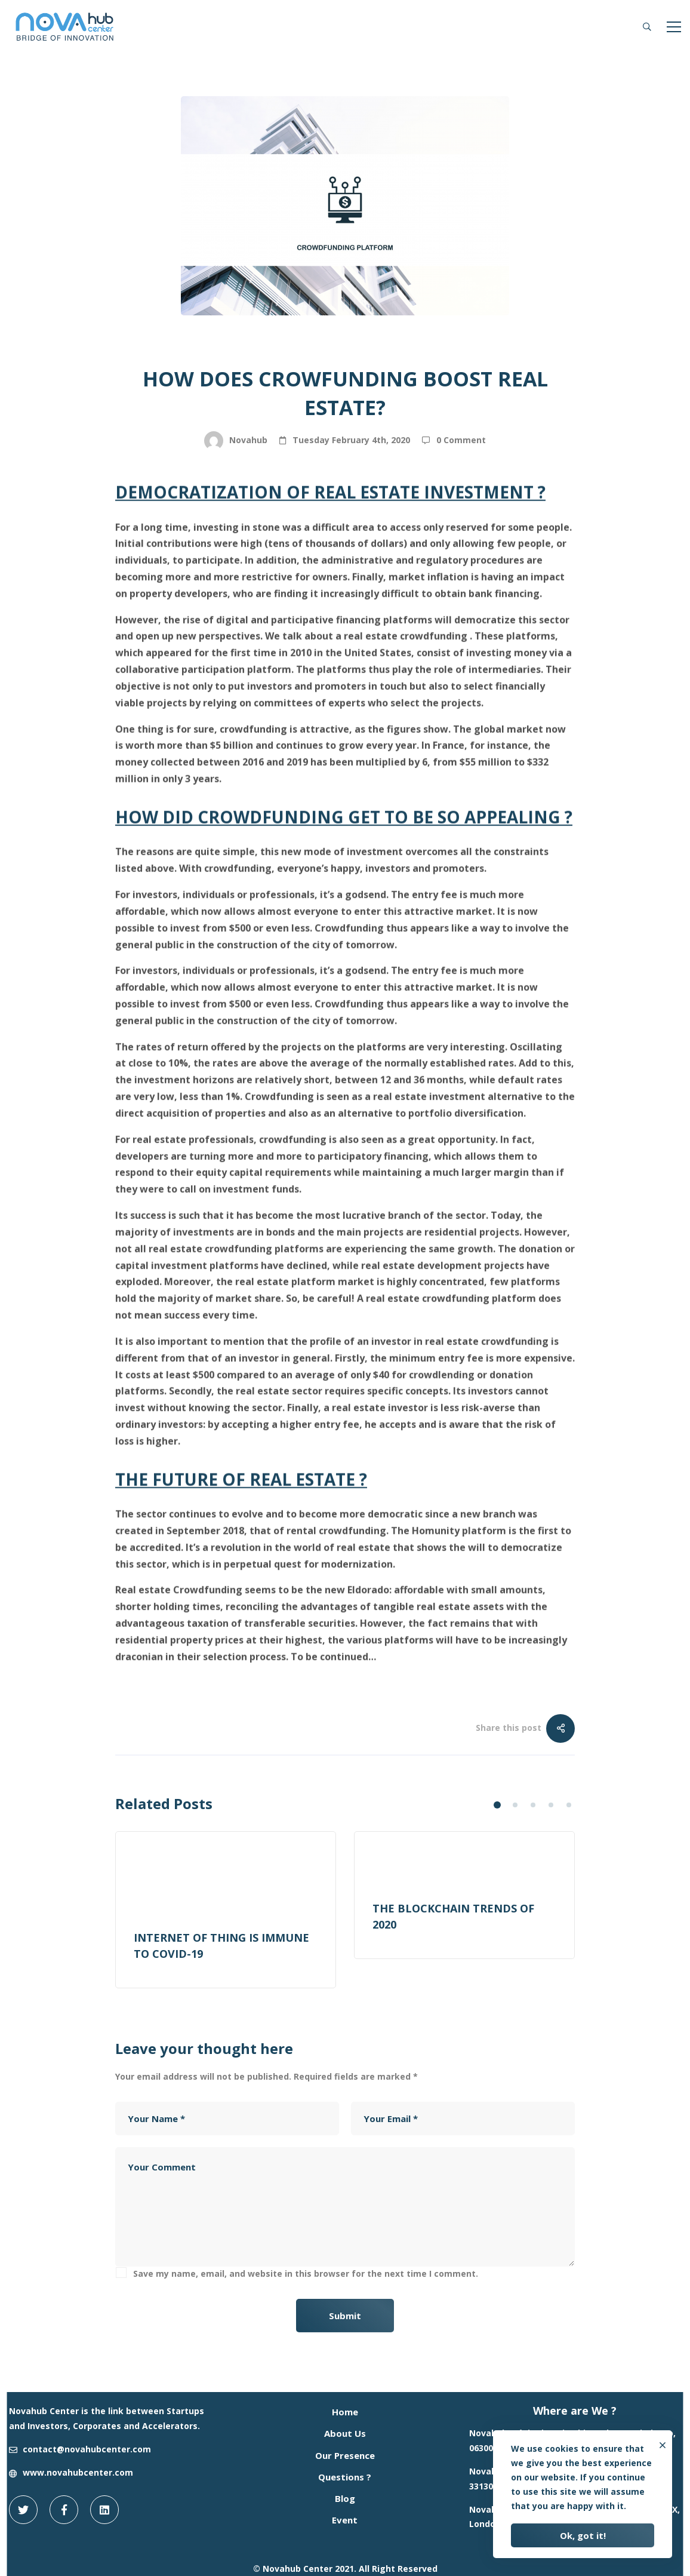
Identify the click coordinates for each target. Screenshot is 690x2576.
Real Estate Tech (362, 351)
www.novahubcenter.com (78, 2472)
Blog (292, 351)
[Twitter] (23, 2509)
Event (345, 2520)
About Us (345, 2433)
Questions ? (344, 2477)
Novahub (235, 440)
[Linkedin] (104, 2509)
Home (345, 2412)
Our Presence (345, 2455)
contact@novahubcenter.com (87, 2449)
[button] (497, 1805)
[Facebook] (64, 2509)
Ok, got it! (583, 2535)
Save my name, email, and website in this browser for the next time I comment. (305, 2273)
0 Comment (461, 440)
